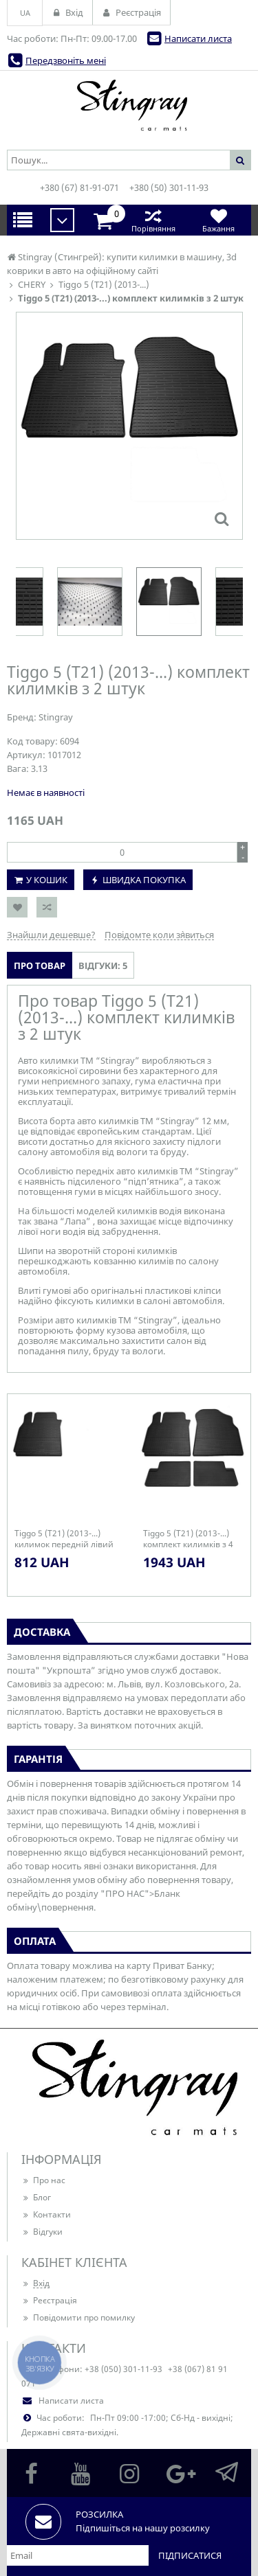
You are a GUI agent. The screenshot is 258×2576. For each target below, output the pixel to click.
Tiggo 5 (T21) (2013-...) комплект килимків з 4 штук (188, 1539)
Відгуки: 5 (102, 965)
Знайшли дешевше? (51, 934)
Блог (36, 2197)
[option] (168, 601)
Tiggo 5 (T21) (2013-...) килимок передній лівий (64, 1539)
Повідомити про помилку (78, 2317)
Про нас (43, 2180)
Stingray (56, 717)
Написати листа (198, 38)
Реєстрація (49, 2300)
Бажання (218, 220)
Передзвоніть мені (65, 60)
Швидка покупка (144, 880)
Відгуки (42, 2231)
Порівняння (153, 220)
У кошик (46, 880)
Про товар (39, 965)
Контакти (46, 2214)
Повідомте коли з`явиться (159, 934)
